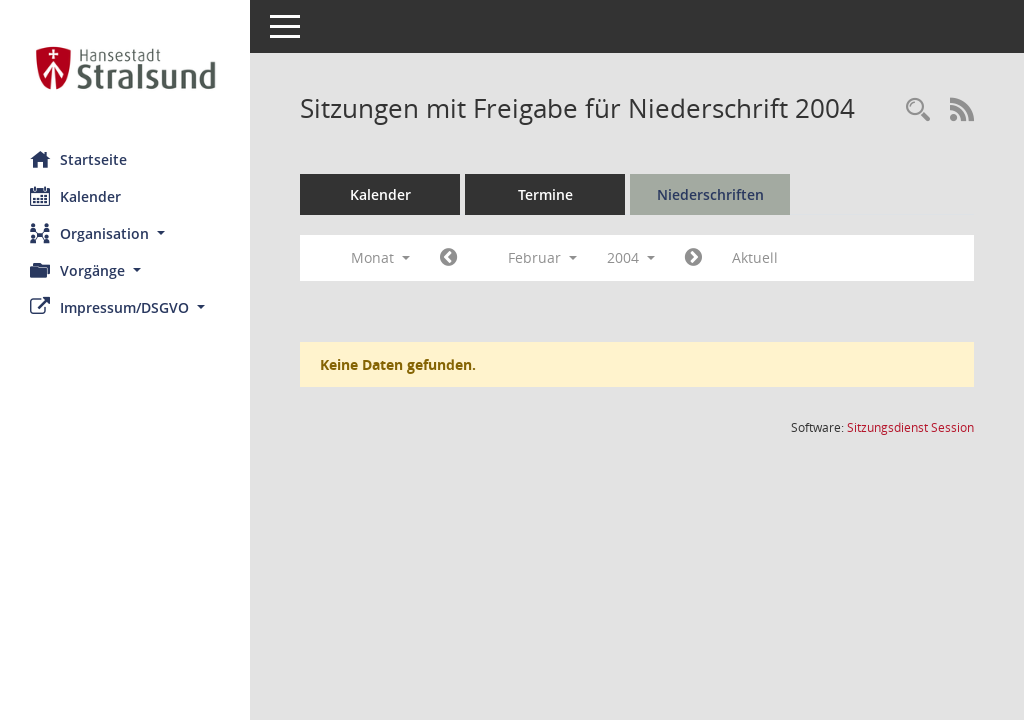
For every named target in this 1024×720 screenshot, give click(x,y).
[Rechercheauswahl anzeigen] (918, 110)
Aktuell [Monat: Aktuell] (755, 257)
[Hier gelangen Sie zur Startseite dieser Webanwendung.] (125, 68)
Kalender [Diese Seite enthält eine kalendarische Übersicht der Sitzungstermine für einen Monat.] (75, 196)
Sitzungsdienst (910, 427)
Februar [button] (542, 257)
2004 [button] (631, 257)
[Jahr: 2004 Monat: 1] (448, 258)
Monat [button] (380, 257)
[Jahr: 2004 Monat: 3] (693, 258)
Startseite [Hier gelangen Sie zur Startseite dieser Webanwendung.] (78, 159)
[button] (125, 233)
